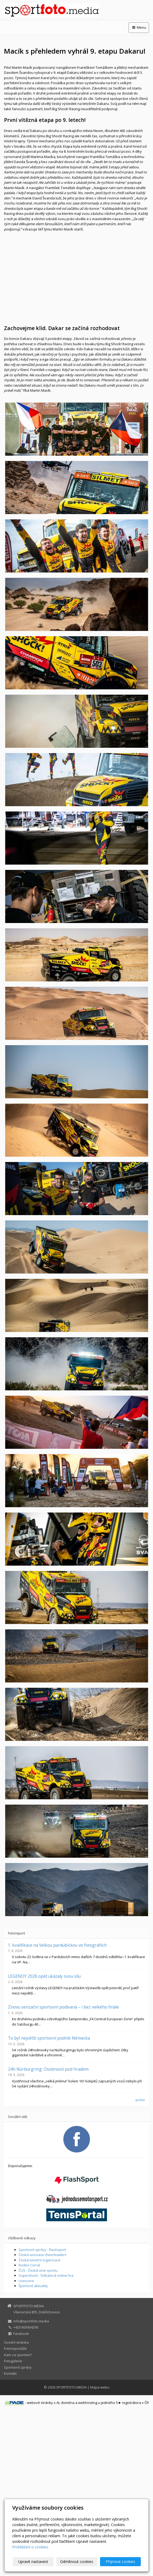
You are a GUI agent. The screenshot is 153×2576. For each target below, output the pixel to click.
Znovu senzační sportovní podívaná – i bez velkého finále (63, 2007)
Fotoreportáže (15, 2348)
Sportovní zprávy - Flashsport (42, 2249)
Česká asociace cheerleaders (43, 2254)
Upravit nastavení (33, 2561)
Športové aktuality (33, 2285)
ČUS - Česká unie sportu (38, 2270)
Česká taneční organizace (39, 2260)
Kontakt (10, 2373)
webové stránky (40, 2402)
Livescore (26, 2280)
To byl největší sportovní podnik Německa (49, 2038)
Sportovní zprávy (18, 2367)
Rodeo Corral (29, 2265)
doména (68, 2402)
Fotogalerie (13, 2361)
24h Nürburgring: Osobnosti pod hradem (48, 2069)
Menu (138, 27)
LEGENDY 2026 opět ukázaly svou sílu (44, 1976)
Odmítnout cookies (76, 2561)
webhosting (87, 2402)
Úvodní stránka (16, 2342)
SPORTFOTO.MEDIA (71, 2387)
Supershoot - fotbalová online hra (46, 2275)
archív (140, 2099)
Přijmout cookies (120, 2561)
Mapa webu (99, 2387)
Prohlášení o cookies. (30, 2546)
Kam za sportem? (18, 2354)
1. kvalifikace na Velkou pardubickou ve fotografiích (57, 1945)
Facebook (21, 2333)
